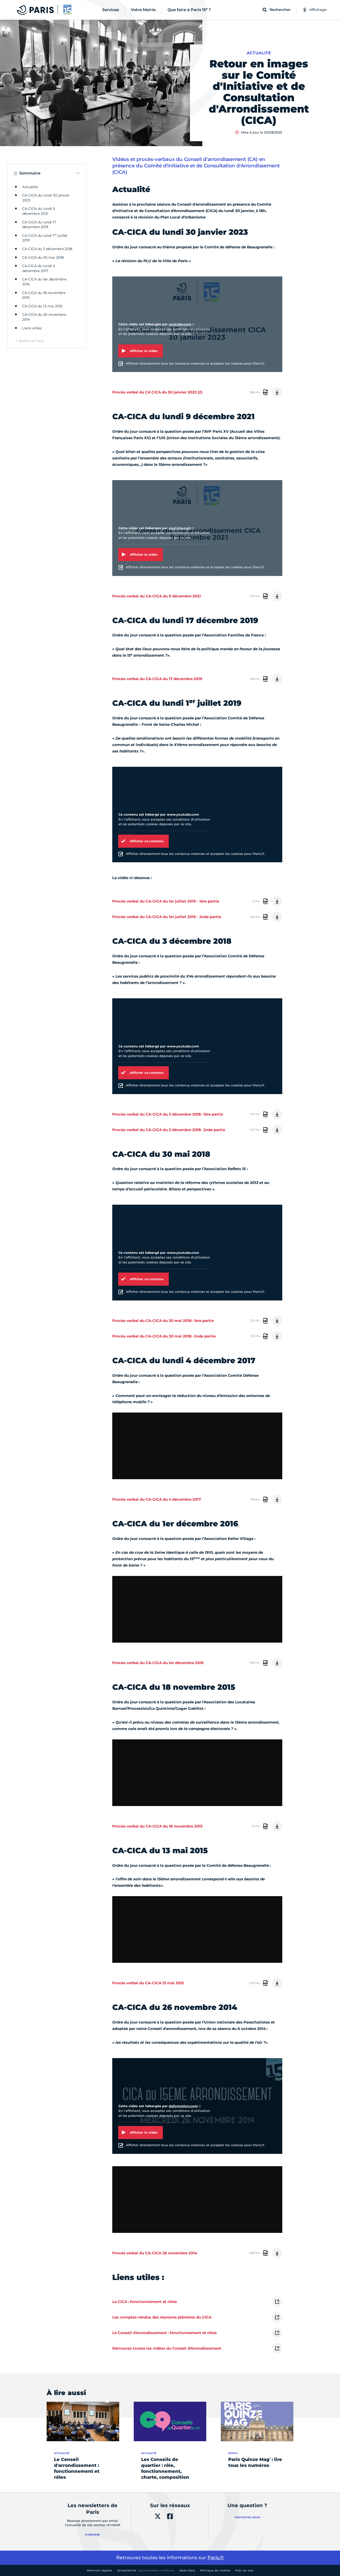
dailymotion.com (183, 2106)
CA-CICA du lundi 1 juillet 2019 (44, 238)
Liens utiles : (32, 328)
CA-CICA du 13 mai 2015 (42, 306)
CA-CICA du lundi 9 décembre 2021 (38, 211)
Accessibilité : (145, 2570)
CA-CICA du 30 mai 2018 (43, 257)
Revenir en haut (31, 341)
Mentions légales (99, 2570)
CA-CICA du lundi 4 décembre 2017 (38, 268)
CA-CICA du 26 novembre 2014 (44, 317)
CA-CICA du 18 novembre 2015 (43, 295)
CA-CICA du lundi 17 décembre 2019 (39, 224)
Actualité (30, 187)
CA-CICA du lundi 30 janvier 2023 (46, 197)
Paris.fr (216, 2557)
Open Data (187, 2570)
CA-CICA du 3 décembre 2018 (47, 249)
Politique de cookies (215, 2570)
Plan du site (244, 2570)
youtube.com (180, 324)
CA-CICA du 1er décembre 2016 (44, 281)
